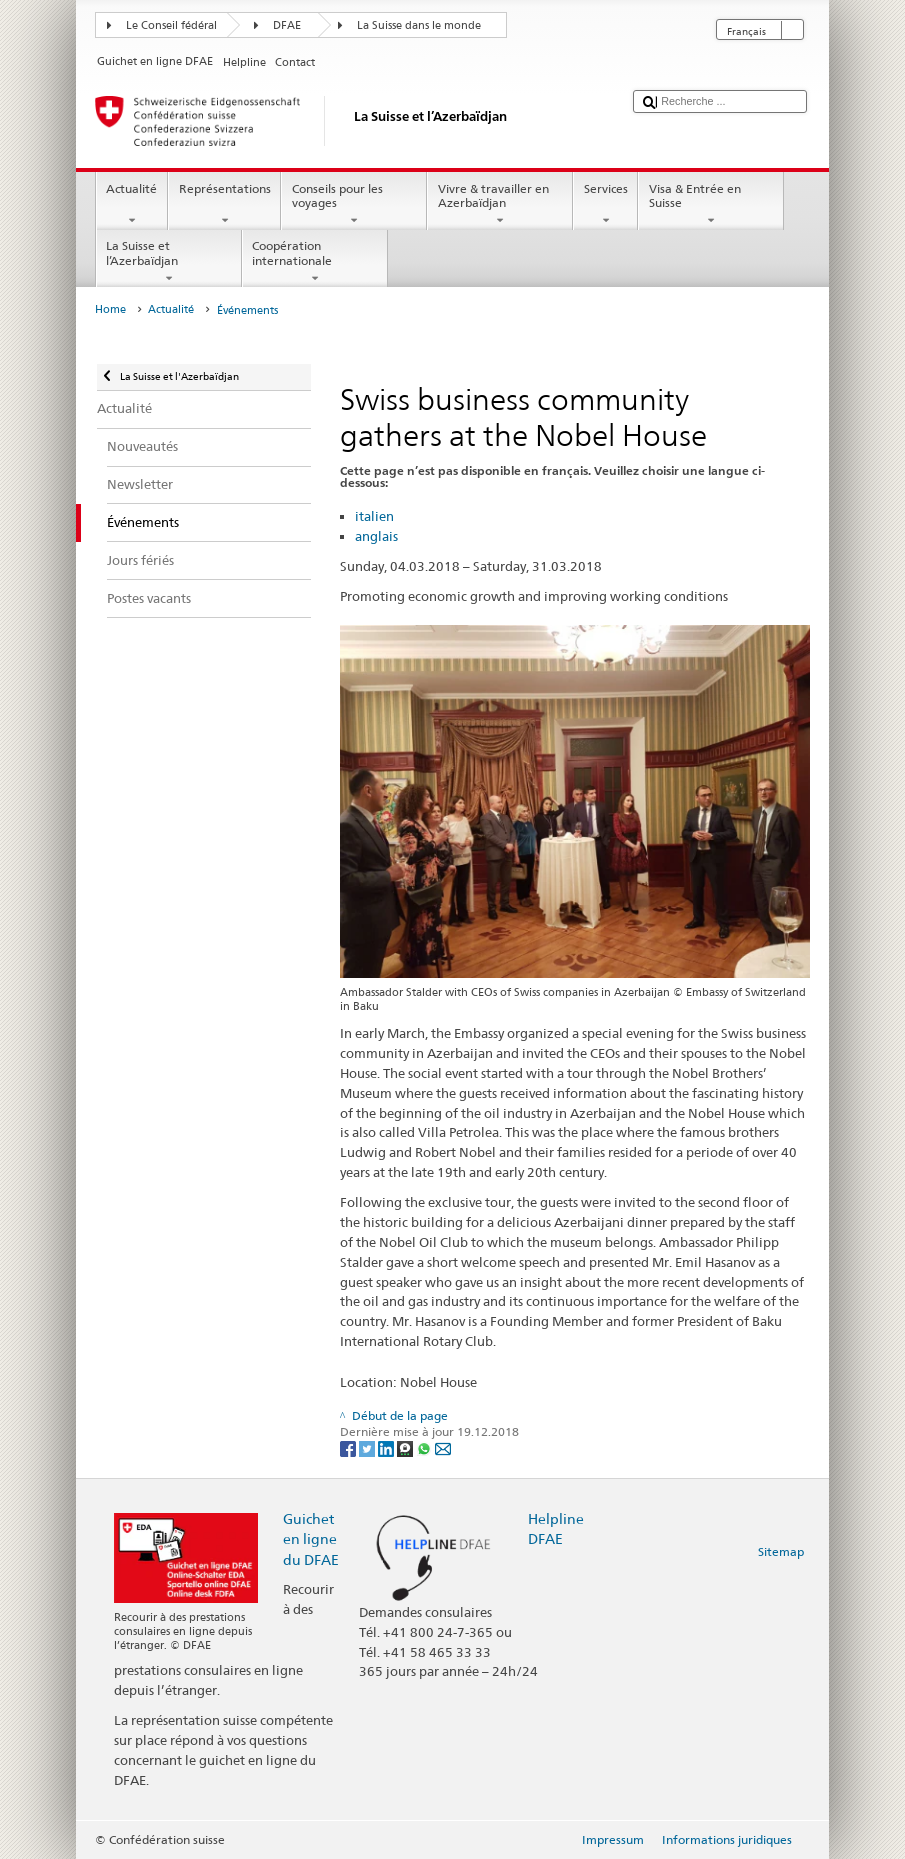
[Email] (443, 1447)
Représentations (224, 205)
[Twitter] (368, 1447)
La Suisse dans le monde (419, 25)
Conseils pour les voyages (354, 205)
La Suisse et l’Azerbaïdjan (169, 262)
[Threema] (406, 1447)
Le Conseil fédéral (171, 25)
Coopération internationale (315, 262)
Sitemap (781, 1551)
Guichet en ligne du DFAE (311, 1538)
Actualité (132, 205)
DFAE (287, 25)
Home (110, 309)
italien (374, 516)
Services (605, 205)
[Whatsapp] (425, 1447)
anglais (376, 536)
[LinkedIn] (387, 1447)
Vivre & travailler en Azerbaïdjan (500, 205)
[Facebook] (349, 1447)
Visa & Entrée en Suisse (711, 205)
